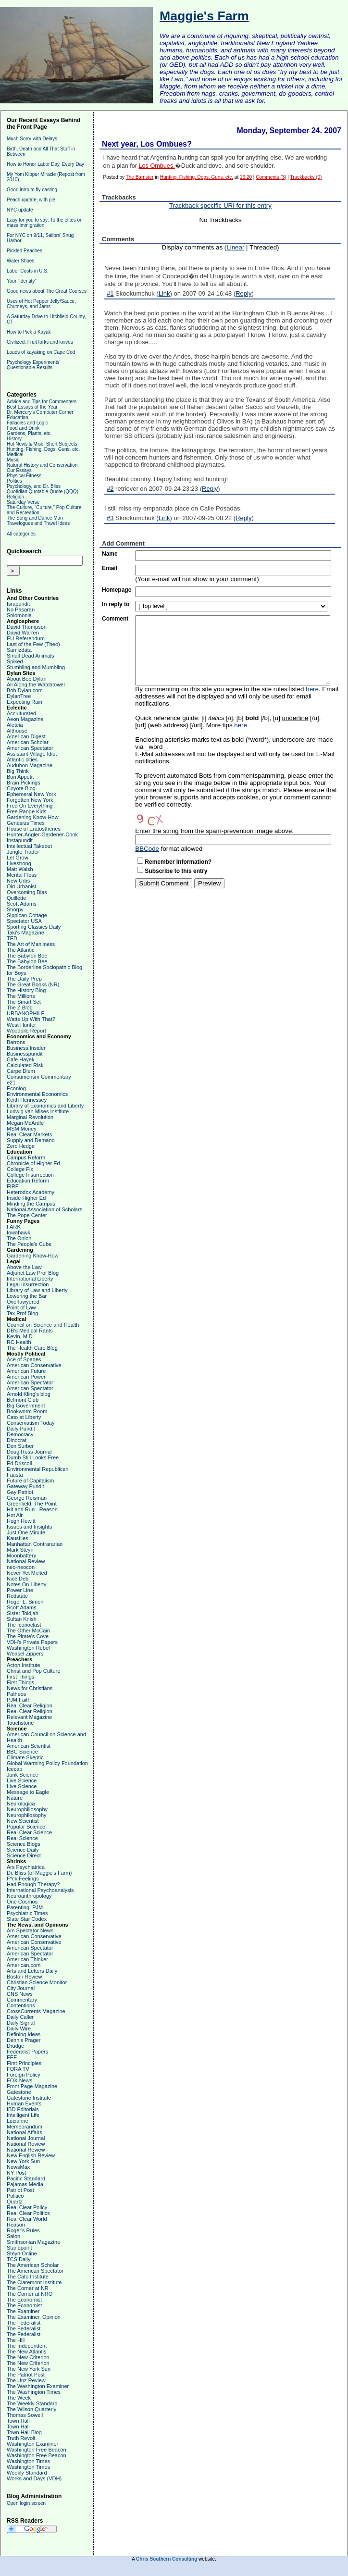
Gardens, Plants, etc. (29, 433)
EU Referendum (26, 638)
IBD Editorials (23, 2109)
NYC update (20, 209)
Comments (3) (271, 177)
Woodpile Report (26, 1030)
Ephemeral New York (31, 794)
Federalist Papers (27, 2051)
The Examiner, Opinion (34, 2317)
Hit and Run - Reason (32, 1509)
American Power (26, 1377)
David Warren (23, 632)
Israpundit (18, 604)
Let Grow (17, 857)
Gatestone (19, 2092)
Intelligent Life (23, 2115)
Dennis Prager (23, 2040)
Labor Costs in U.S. (28, 271)
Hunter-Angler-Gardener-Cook (42, 834)
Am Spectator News (30, 1930)
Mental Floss (22, 875)
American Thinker (27, 1959)
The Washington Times (34, 2392)
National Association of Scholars (44, 1209)
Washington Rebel (28, 1648)
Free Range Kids (27, 811)
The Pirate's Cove (28, 1636)
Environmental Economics (37, 1094)
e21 (11, 1082)
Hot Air (15, 1515)
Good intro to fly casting (32, 189)
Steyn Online (22, 2253)
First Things (20, 1677)
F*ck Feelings (23, 1878)
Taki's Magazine (25, 932)
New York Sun (23, 2161)
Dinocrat (16, 1440)
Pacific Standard (26, 2178)
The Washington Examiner (38, 2386)
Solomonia (19, 615)
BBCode (147, 848)
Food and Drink (23, 428)
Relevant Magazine (29, 1717)
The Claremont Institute (34, 2282)
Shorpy (15, 909)
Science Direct (24, 1855)
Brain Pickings (23, 782)
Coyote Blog (21, 788)
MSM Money (22, 1129)
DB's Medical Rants (30, 1330)
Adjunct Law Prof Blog (33, 1273)
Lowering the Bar (27, 1296)
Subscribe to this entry (176, 871)
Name (110, 553)
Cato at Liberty (24, 1417)
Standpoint (19, 2248)
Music (13, 459)
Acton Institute (23, 1665)
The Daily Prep (24, 979)
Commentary (22, 2000)
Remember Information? (178, 862)
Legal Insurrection (28, 1284)
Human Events (24, 2103)
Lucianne (17, 2121)
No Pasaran (21, 609)
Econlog (16, 1088)
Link (164, 293)
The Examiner (23, 2311)
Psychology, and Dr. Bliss (34, 486)
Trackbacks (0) (306, 177)
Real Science (22, 1838)
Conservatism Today (30, 1423)
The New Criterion (28, 2357)
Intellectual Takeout (29, 846)
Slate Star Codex (27, 1919)
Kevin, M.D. (20, 1336)
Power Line (20, 1590)
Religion (15, 496)
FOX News (19, 2080)
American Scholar (28, 742)
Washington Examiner (32, 2444)
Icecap (14, 1769)
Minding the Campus (31, 1204)
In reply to (115, 604)
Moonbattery (21, 1555)
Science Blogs (23, 1844)
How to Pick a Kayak (29, 332)
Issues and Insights (29, 1527)
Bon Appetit (20, 777)
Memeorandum (24, 2126)
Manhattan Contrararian (34, 1544)
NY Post (16, 2173)
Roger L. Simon (25, 1602)
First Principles (24, 2063)
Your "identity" (22, 281)
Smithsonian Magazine (33, 2242)
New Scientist (23, 1821)
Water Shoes (20, 260)
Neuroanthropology (29, 1896)
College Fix (20, 1169)
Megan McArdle (25, 1123)
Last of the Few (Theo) (33, 644)
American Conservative (34, 1365)
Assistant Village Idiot (32, 754)
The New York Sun (28, 2369)
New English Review (31, 2155)
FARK (14, 1227)
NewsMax (18, 2167)
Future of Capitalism (30, 1480)
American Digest (26, 736)
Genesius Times (26, 823)
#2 (110, 488)
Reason (16, 2225)
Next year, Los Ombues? (147, 144)
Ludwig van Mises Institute (38, 1111)
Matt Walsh (20, 869)
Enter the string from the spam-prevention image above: (214, 830)
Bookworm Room (27, 1411)
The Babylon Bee (27, 955)
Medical (15, 454)
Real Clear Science (29, 1832)
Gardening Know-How (33, 817)
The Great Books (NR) (33, 984)
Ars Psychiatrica (26, 1867)
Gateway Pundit (25, 1486)
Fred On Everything (29, 806)
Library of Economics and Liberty (45, 1105)
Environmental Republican (37, 1469)
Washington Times (28, 2461)
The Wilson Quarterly (31, 2409)
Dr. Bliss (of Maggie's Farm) (39, 1873)
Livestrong (19, 863)
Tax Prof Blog (22, 1313)
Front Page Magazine (32, 2086)
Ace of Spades (24, 1359)
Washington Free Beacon (36, 2449)
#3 (110, 518)
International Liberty (30, 1279)
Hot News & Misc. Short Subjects (42, 444)
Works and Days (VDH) (34, 2478)
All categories (21, 533)
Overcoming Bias (27, 892)
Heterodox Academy (30, 1192)
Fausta (15, 1475)
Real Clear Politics (28, 2213)
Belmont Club (22, 1400)
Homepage (116, 589)
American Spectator (30, 748)
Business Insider (26, 1048)
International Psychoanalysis (40, 1890)
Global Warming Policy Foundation (47, 1763)
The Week (19, 2398)
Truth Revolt (21, 2438)
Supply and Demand (31, 1140)
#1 (110, 293)
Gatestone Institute (29, 2098)
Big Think (18, 771)
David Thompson (27, 627)
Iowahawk (18, 1232)
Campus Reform (26, 1157)
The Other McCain (28, 1630)
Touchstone (20, 1723)
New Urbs (18, 881)
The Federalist (23, 2323)
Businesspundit (25, 1054)
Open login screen (26, 2503)
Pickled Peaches (24, 250)
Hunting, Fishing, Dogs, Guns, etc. (43, 449)
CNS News (20, 1994)
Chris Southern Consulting (166, 2559)
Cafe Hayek (20, 1059)
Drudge (15, 2046)
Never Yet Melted (27, 1573)
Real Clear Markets (29, 1134)
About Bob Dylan (27, 679)
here (312, 689)
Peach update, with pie (31, 199)
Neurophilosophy (27, 1815)
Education (17, 417)
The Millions (21, 996)
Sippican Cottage (27, 915)
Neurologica (21, 1803)
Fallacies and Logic (27, 422)
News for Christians (29, 1688)
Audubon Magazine (29, 765)
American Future (26, 1371)
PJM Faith (19, 1700)
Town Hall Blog (24, 2432)
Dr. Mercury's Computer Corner (40, 412)
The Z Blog (20, 1007)
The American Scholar (33, 2265)
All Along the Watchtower (36, 684)
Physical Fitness (24, 475)
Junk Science (22, 1775)
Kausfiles (17, 1538)
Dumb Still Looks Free (33, 1457)
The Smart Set (24, 1002)
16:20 (246, 177)
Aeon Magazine (25, 719)
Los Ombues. (156, 165)
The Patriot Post (26, 2374)
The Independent (27, 2346)
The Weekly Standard (32, 2403)
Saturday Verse (23, 502)
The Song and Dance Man (35, 518)
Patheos (16, 1694)
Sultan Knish (22, 1619)
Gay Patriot (20, 1492)
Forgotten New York (30, 800)
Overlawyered (23, 1302)
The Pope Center (27, 1215)
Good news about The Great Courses (47, 291)
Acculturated (21, 713)
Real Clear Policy (27, 2207)
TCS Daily (19, 2259)
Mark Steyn (20, 1550)
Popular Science (26, 1826)
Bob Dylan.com (25, 690)
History (14, 438)
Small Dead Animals (30, 656)
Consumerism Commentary (39, 1077)
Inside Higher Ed (26, 1198)
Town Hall (18, 2421)
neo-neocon (21, 1567)
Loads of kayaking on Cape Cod (41, 352)
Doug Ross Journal (29, 1452)
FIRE (13, 1186)
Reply (243, 293)
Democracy (20, 1434)
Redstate (17, 1596)
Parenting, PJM (25, 1907)
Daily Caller (20, 2017)
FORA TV (18, 2069)
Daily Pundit (21, 1428)
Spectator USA (24, 921)
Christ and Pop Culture (33, 1671)
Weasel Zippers (25, 1653)
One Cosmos (22, 1901)
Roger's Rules (23, 2230)
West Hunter (21, 1025)
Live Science (22, 1780)
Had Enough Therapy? (33, 1884)
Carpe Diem (21, 1071)
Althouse (17, 731)
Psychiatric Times (27, 1913)
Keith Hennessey (27, 1100)
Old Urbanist (21, 886)
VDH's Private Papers (32, 1642)
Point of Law (21, 1307)
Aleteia (15, 725)
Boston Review (24, 1976)
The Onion (19, 1238)
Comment (115, 618)
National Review (26, 1561)
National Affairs (24, 2132)
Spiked (15, 661)
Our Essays (19, 470)
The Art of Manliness (31, 944)
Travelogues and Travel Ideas (38, 523)
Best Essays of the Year (32, 407)
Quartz (15, 2201)
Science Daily (23, 1850)
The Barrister (140, 177)
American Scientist (28, 1746)
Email (109, 568)
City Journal (21, 1988)
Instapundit (20, 840)
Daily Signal (21, 2023)
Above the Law (24, 1267)
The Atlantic (20, 950)
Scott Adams (22, 904)
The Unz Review (26, 2380)
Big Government (26, 1405)
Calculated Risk (25, 1065)
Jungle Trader (23, 852)
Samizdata (19, 650)
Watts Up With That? (31, 1019)
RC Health (19, 1342)
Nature (15, 1798)
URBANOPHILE (26, 1013)
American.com (23, 1965)
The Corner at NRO (29, 2294)
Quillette (16, 898)
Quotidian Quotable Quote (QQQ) (42, 491)
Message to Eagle (28, 1792)
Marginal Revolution (30, 1117)
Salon (13, 2236)
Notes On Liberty (27, 1584)
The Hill (16, 2340)
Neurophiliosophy (27, 1809)
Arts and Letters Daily (32, 1971)
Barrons (16, 1042)
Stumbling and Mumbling (36, 667)
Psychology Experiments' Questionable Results (33, 365)
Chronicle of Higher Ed (33, 1163)
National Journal (26, 2138)
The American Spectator (35, 2271)
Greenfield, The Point (32, 1503)
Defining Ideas (23, 2034)
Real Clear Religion (29, 1705)
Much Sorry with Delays (32, 138)
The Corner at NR (28, 2288)
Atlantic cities (22, 759)
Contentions (21, 2005)
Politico (15, 2196)
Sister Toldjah (22, 1613)
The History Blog (26, 990)
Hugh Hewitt (21, 1521)
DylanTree (19, 696)
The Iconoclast (24, 1625)
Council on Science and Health (43, 1325)
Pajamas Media (25, 2184)
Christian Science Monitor (37, 1982)
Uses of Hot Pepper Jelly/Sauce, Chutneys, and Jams (41, 304)
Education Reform (28, 1180)
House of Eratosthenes (34, 829)
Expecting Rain (24, 702)
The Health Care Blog (32, 1348)
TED (12, 938)
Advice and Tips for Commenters (41, 401)
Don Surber (20, 1446)
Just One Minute (26, 1532)
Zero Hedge (21, 1146)
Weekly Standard (27, 2473)
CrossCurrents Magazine (36, 2011)
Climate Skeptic (25, 1757)
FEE (12, 2057)
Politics (14, 481)
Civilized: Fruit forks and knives (40, 342)
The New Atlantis (27, 2351)
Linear (235, 247)
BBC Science (22, 1752)
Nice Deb (17, 1578)
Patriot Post (20, 2190)
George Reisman (27, 1498)
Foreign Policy (23, 2075)
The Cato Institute (28, 2276)
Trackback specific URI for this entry (220, 205)
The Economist (24, 2299)
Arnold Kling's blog (28, 1394)
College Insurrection (30, 1175)
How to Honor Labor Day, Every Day (45, 164)
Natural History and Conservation (42, 465)
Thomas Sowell (25, 2415)
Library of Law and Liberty (37, 1290)
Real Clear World (27, 2219)
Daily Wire (19, 2028)
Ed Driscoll (19, 1463)
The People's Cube (29, 1244)
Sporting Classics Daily (34, 927)
